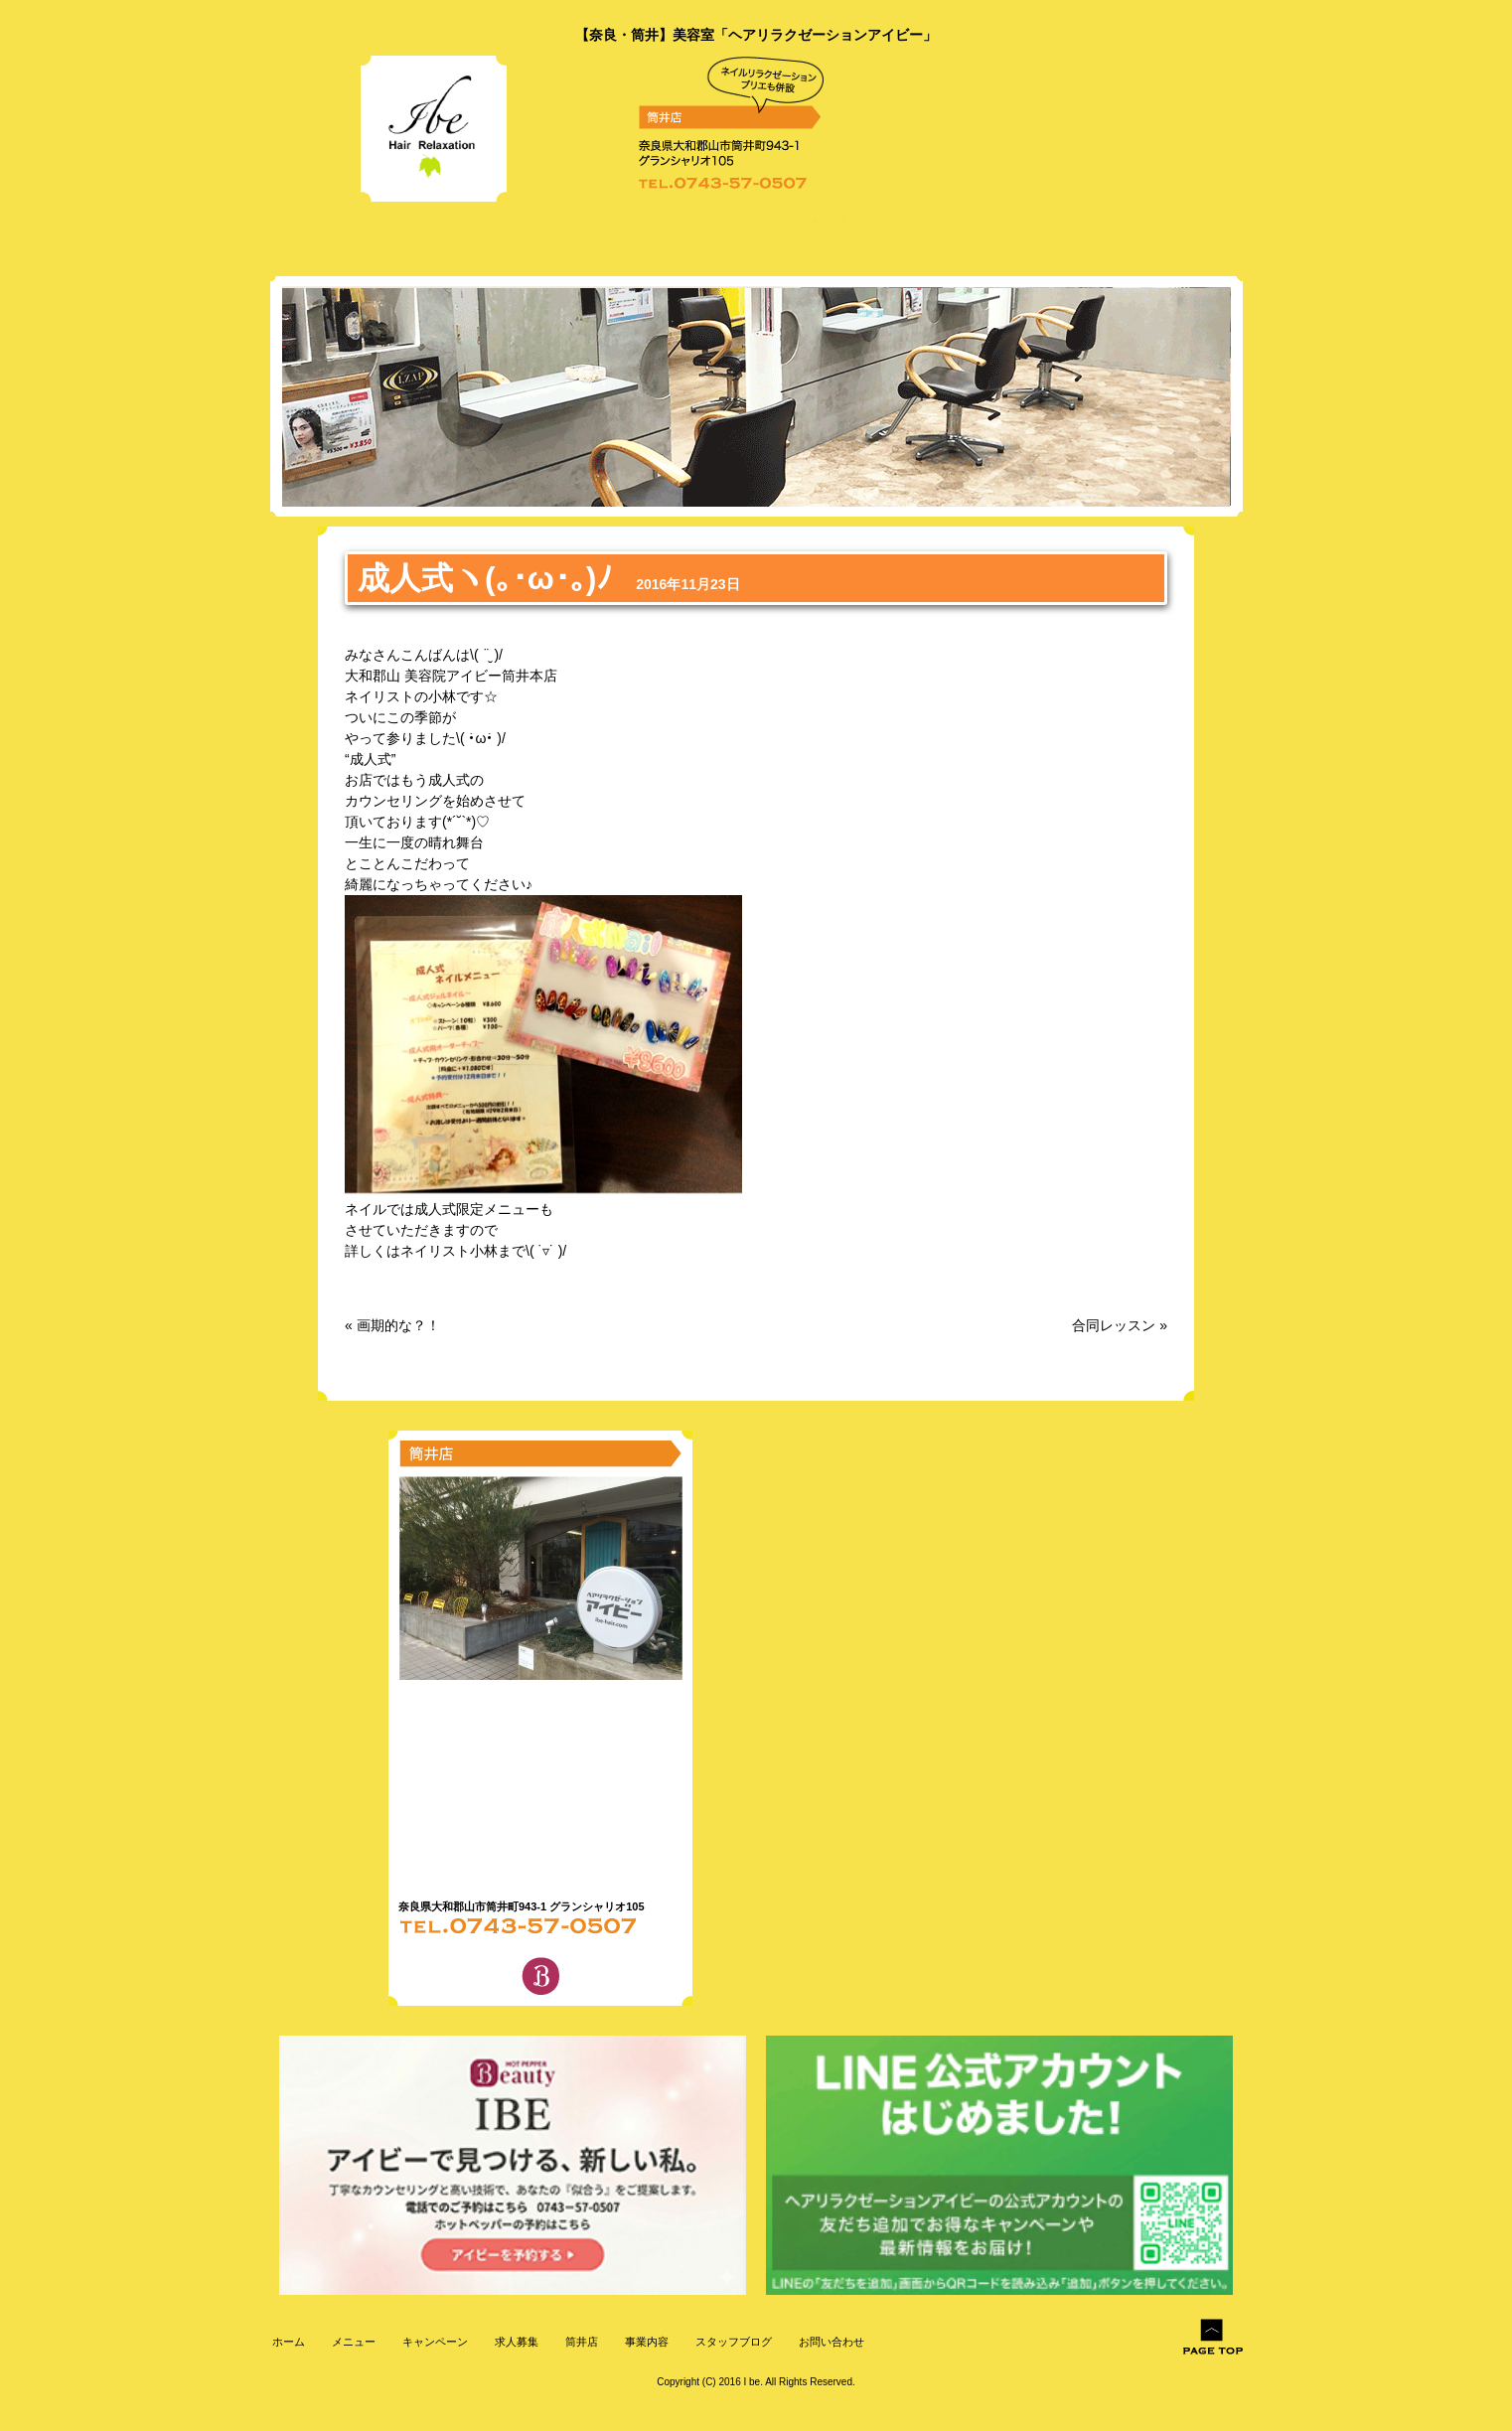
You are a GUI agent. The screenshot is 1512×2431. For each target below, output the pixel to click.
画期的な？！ (398, 1325)
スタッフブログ (732, 2342)
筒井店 (580, 2342)
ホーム (287, 2342)
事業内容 (645, 2342)
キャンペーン (433, 2342)
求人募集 (515, 2342)
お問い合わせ (830, 2342)
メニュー (352, 2342)
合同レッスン (1113, 1325)
